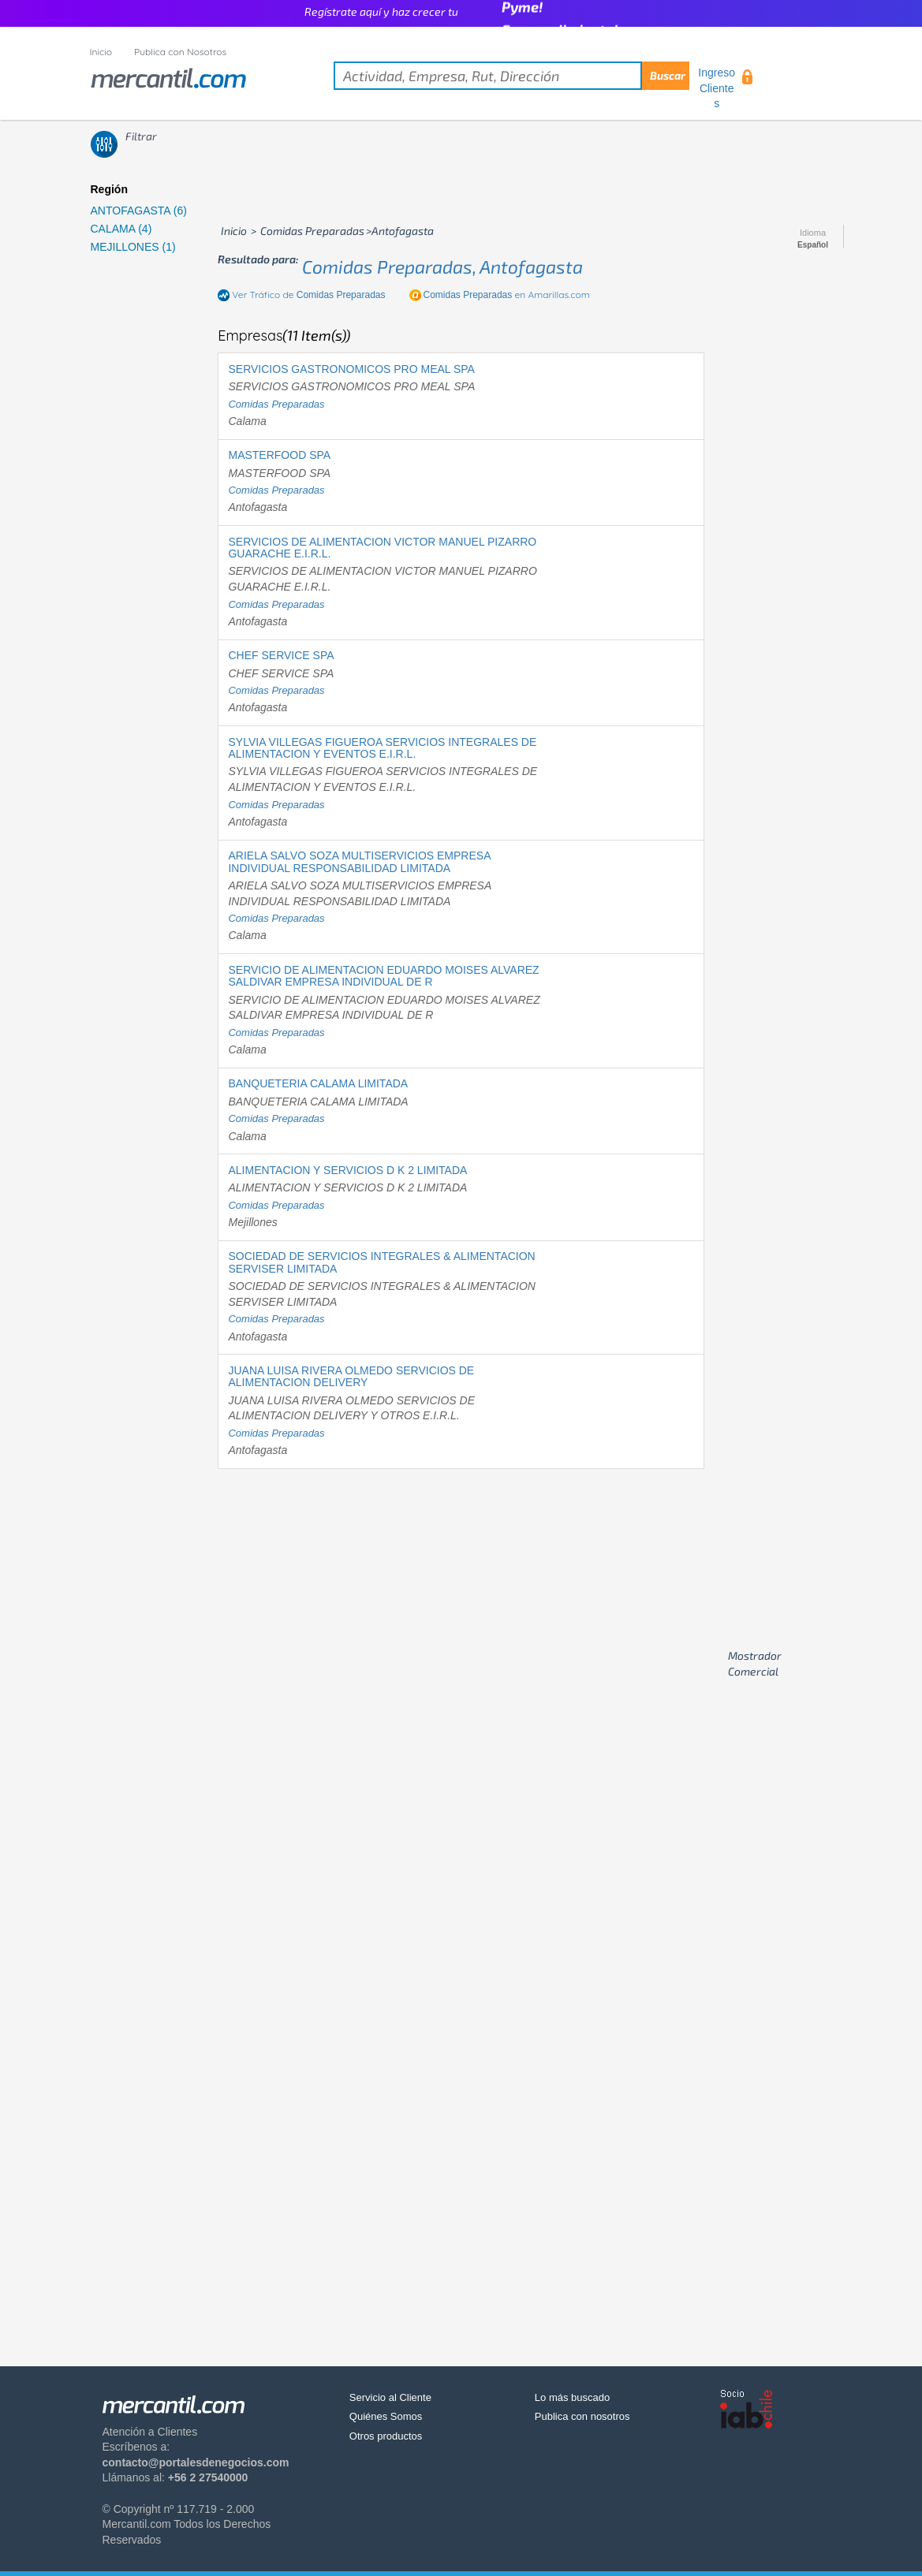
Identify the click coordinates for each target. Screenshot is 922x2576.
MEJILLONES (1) (133, 246)
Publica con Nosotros (180, 52)
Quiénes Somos (386, 2416)
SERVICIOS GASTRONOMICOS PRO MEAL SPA (351, 369)
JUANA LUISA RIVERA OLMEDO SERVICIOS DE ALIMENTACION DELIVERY (351, 1376)
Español (812, 245)
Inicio (101, 52)
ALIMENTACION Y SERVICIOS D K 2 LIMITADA (347, 1170)
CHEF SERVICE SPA (281, 655)
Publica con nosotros (582, 2416)
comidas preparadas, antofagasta (442, 266)
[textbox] (511, 76)
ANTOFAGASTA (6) (139, 210)
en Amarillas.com (507, 294)
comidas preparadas (276, 404)
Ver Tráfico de (308, 294)
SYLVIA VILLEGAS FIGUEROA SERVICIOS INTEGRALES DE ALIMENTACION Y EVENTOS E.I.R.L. (382, 748)
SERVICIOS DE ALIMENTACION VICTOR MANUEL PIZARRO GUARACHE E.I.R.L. (382, 547)
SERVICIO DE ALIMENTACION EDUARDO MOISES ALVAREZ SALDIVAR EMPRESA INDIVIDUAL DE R (383, 976)
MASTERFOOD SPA (279, 455)
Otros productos (386, 2436)
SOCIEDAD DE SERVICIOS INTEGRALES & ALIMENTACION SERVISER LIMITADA (381, 1262)
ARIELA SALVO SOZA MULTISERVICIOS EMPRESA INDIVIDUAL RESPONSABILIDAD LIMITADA (359, 861)
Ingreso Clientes (716, 88)
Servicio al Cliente (390, 2397)
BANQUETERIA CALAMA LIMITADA (318, 1083)
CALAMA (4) (121, 228)
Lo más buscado (572, 2397)
